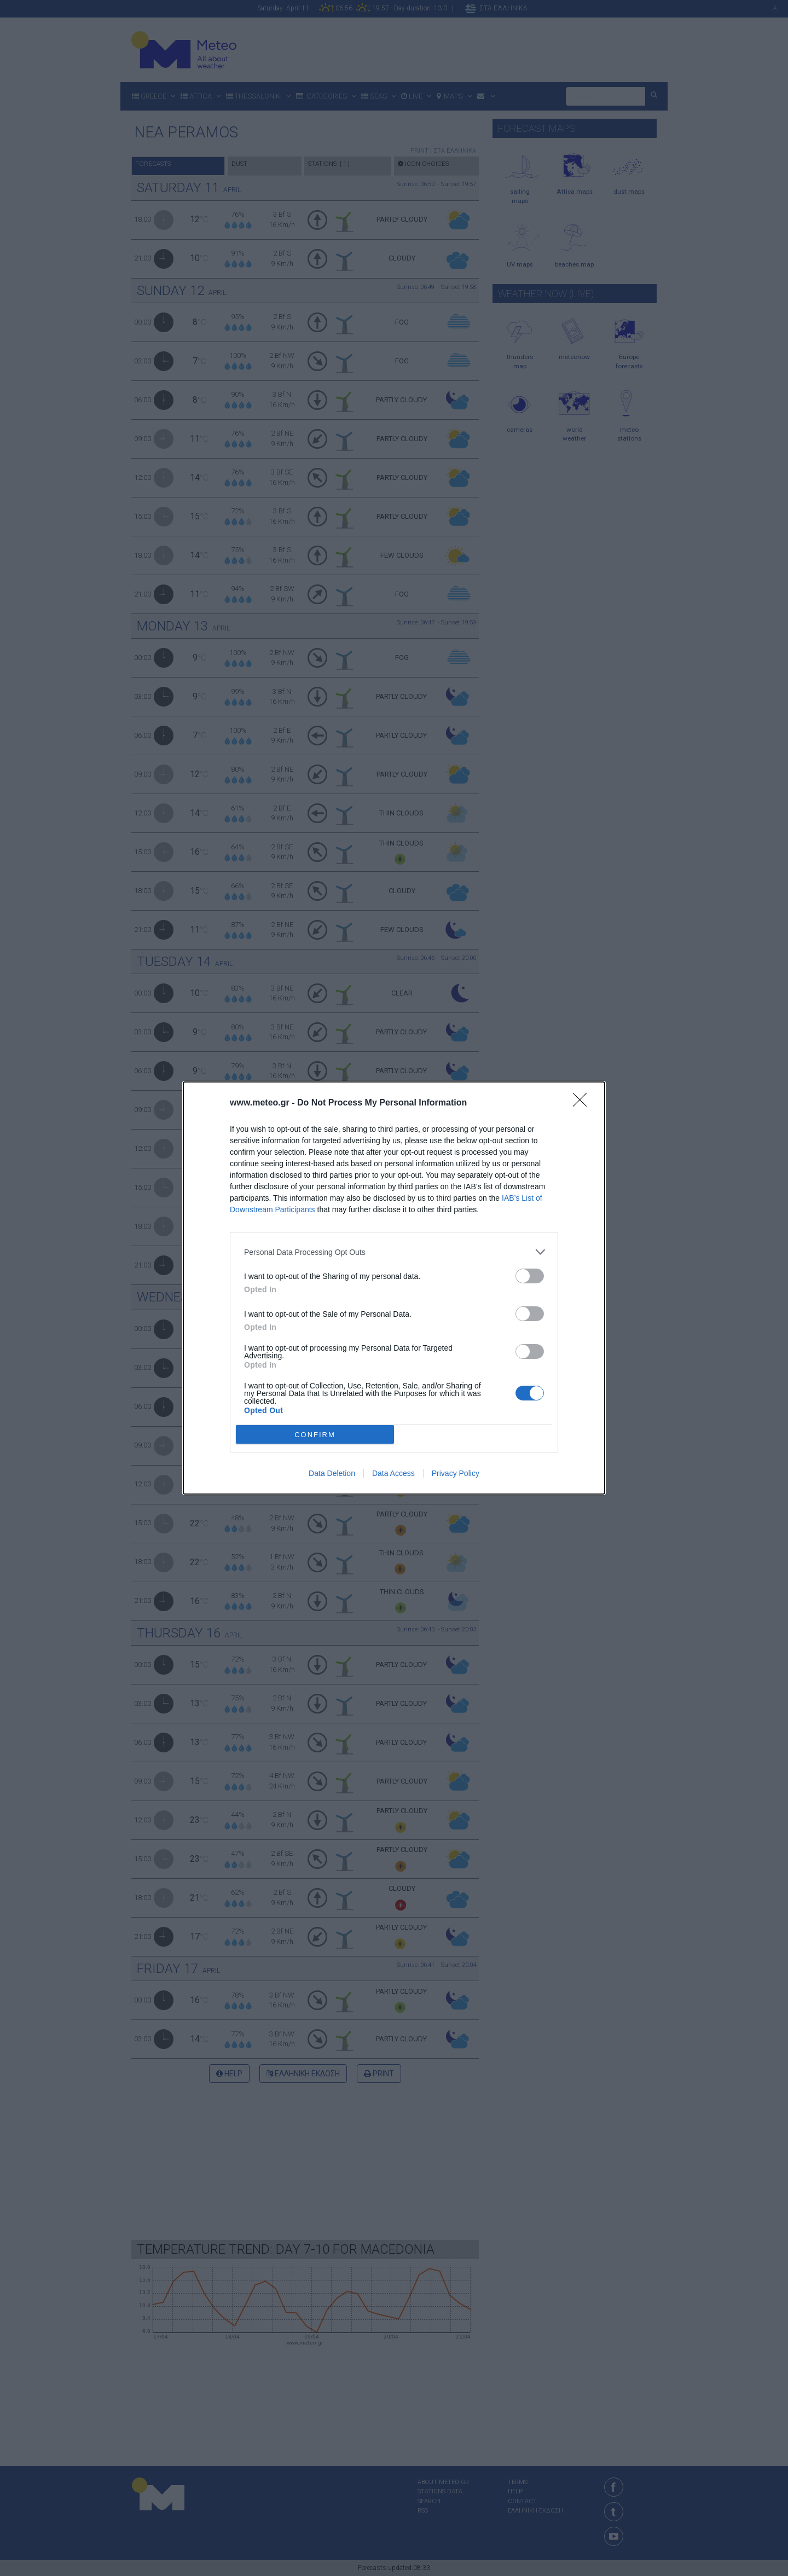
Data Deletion (332, 1473)
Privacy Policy (455, 1473)
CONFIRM (314, 1434)
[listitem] (394, 1252)
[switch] (529, 1276)
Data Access (393, 1473)
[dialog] (394, 1288)
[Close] (583, 1103)
